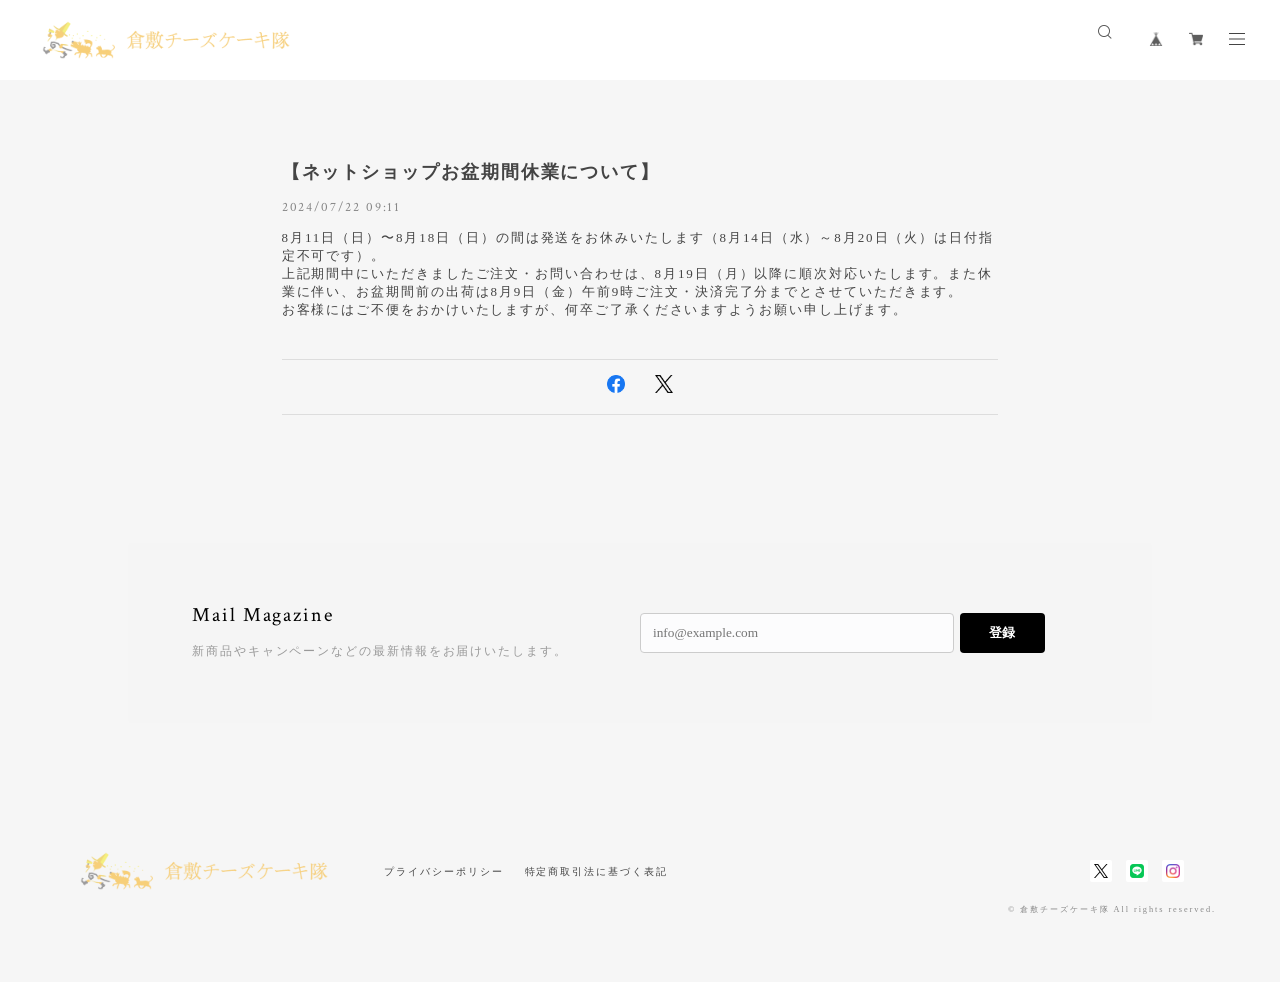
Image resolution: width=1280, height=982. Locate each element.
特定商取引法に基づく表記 (596, 871)
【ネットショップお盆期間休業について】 (471, 172)
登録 (1002, 632)
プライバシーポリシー (443, 871)
